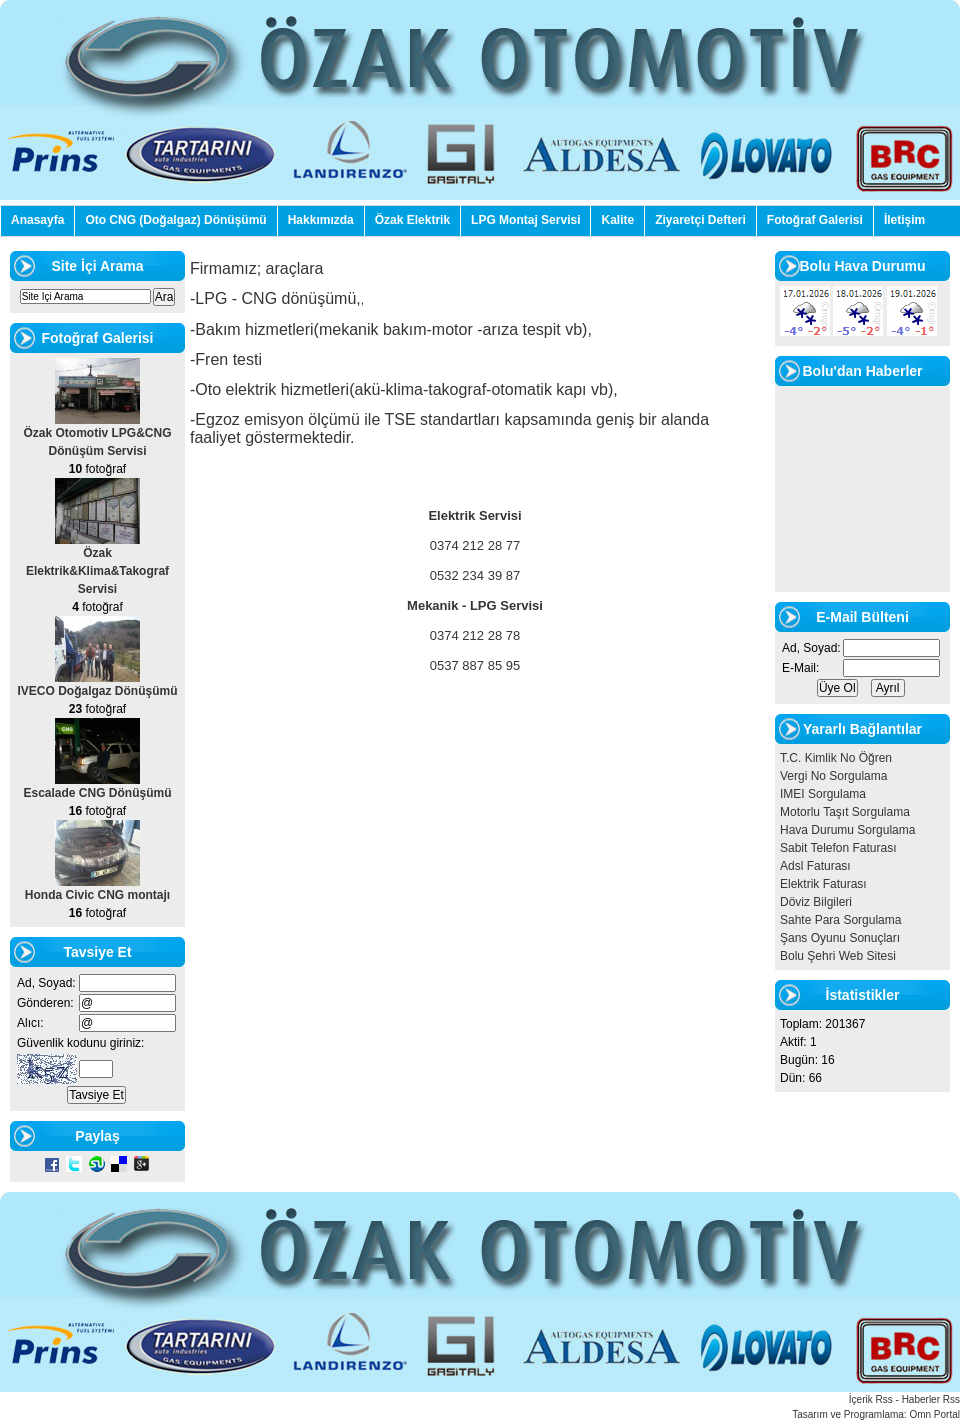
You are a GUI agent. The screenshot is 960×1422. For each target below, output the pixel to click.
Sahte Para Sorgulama (840, 920)
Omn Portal (934, 1414)
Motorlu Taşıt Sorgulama (845, 812)
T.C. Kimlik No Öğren (836, 758)
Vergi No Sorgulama (833, 776)
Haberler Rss (931, 1399)
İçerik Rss (871, 1399)
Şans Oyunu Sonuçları (840, 938)
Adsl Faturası (815, 866)
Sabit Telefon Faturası (838, 848)
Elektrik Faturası (823, 884)
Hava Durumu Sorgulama (847, 830)
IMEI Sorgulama (823, 794)
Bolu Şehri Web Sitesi (838, 956)
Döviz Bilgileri (816, 902)
